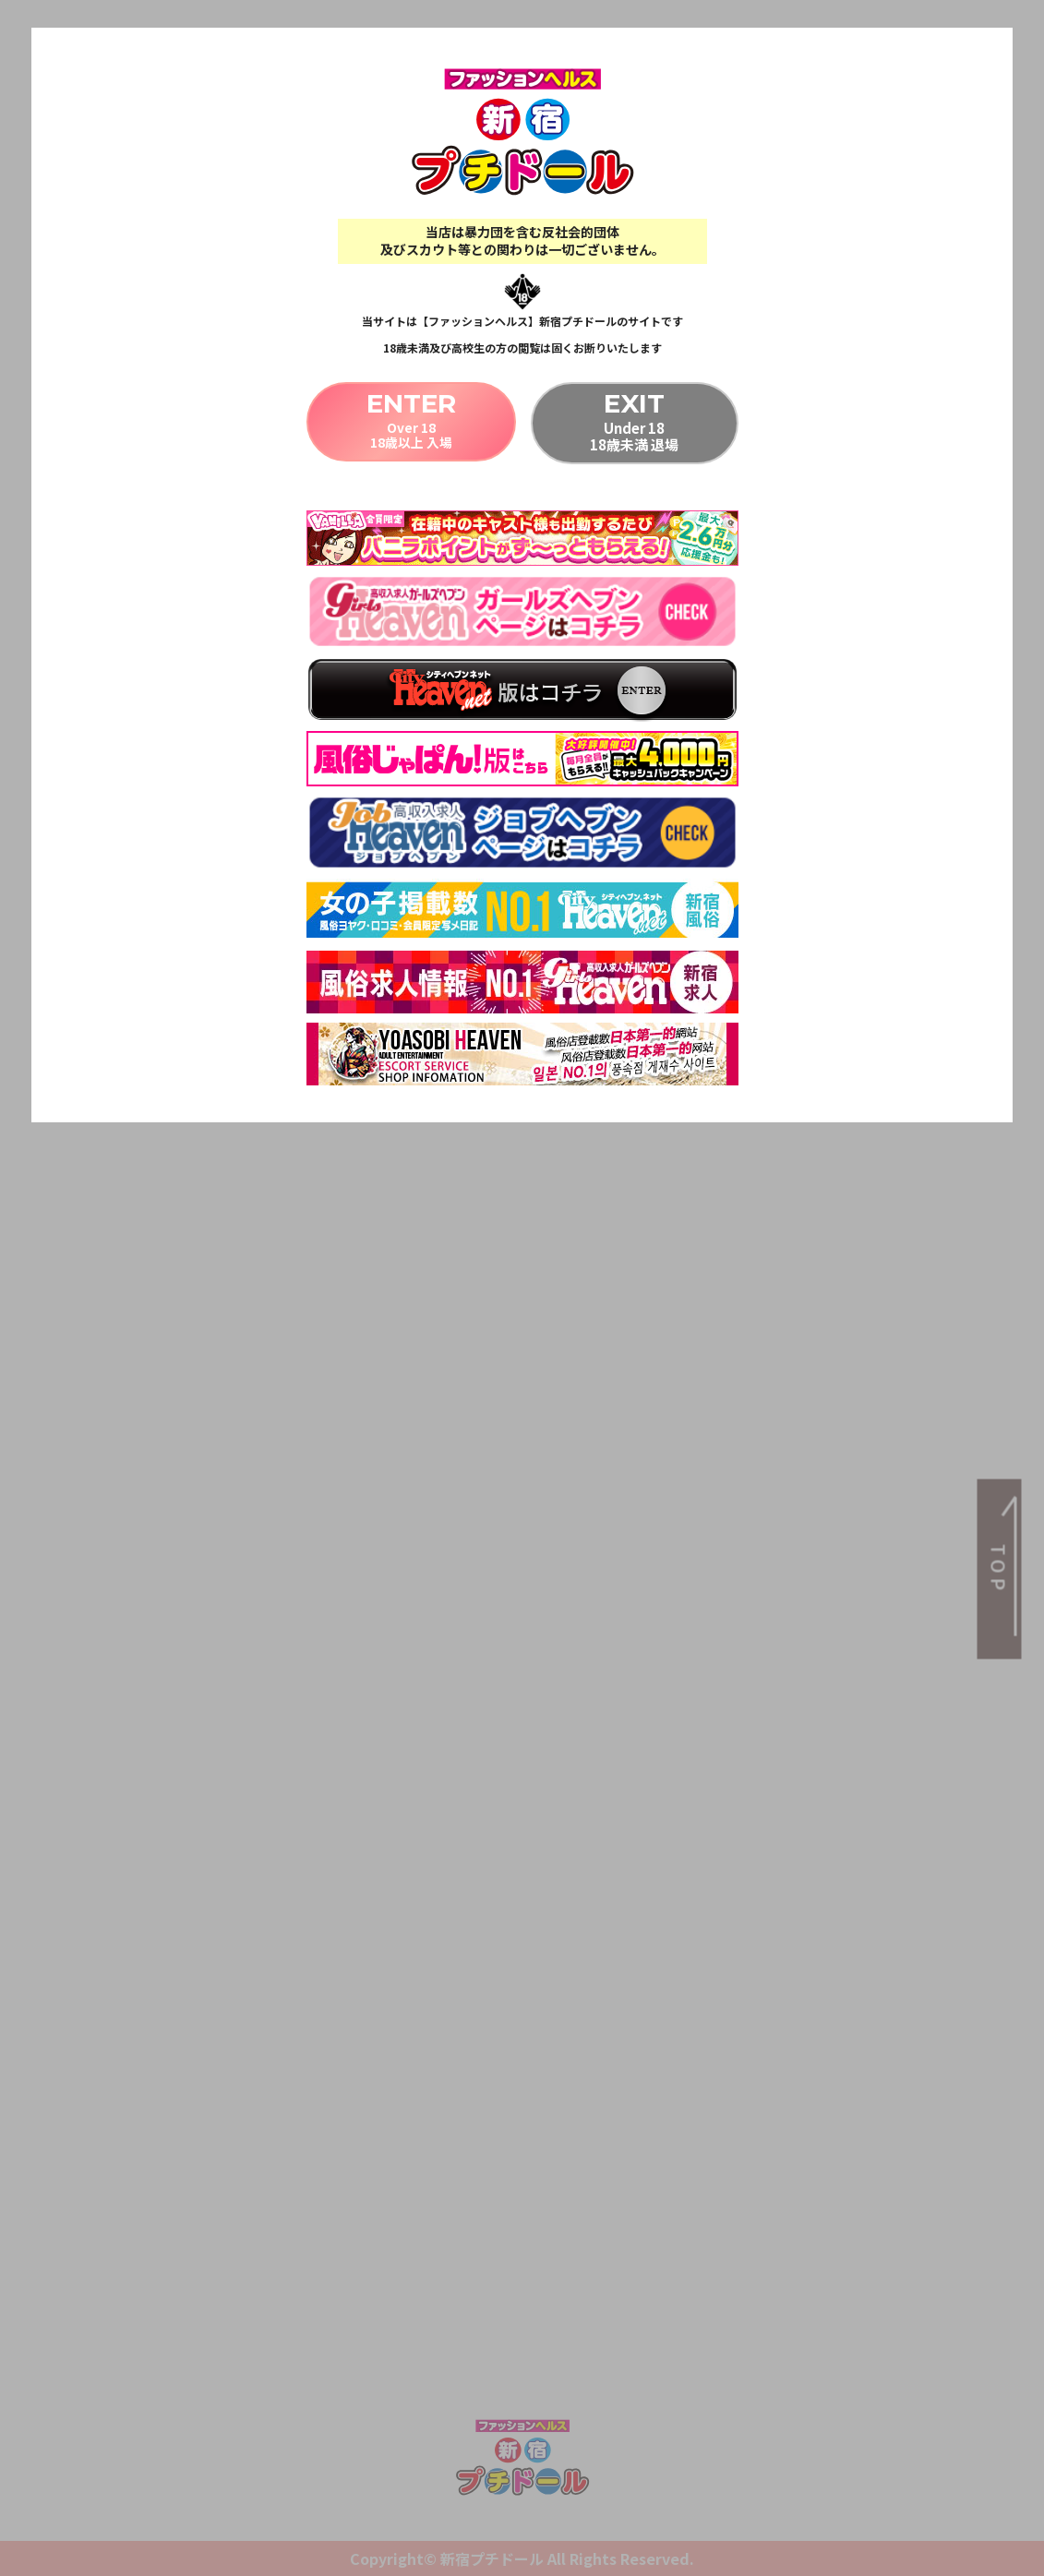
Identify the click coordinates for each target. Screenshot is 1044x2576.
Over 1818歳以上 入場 (410, 421)
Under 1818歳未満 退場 (634, 421)
